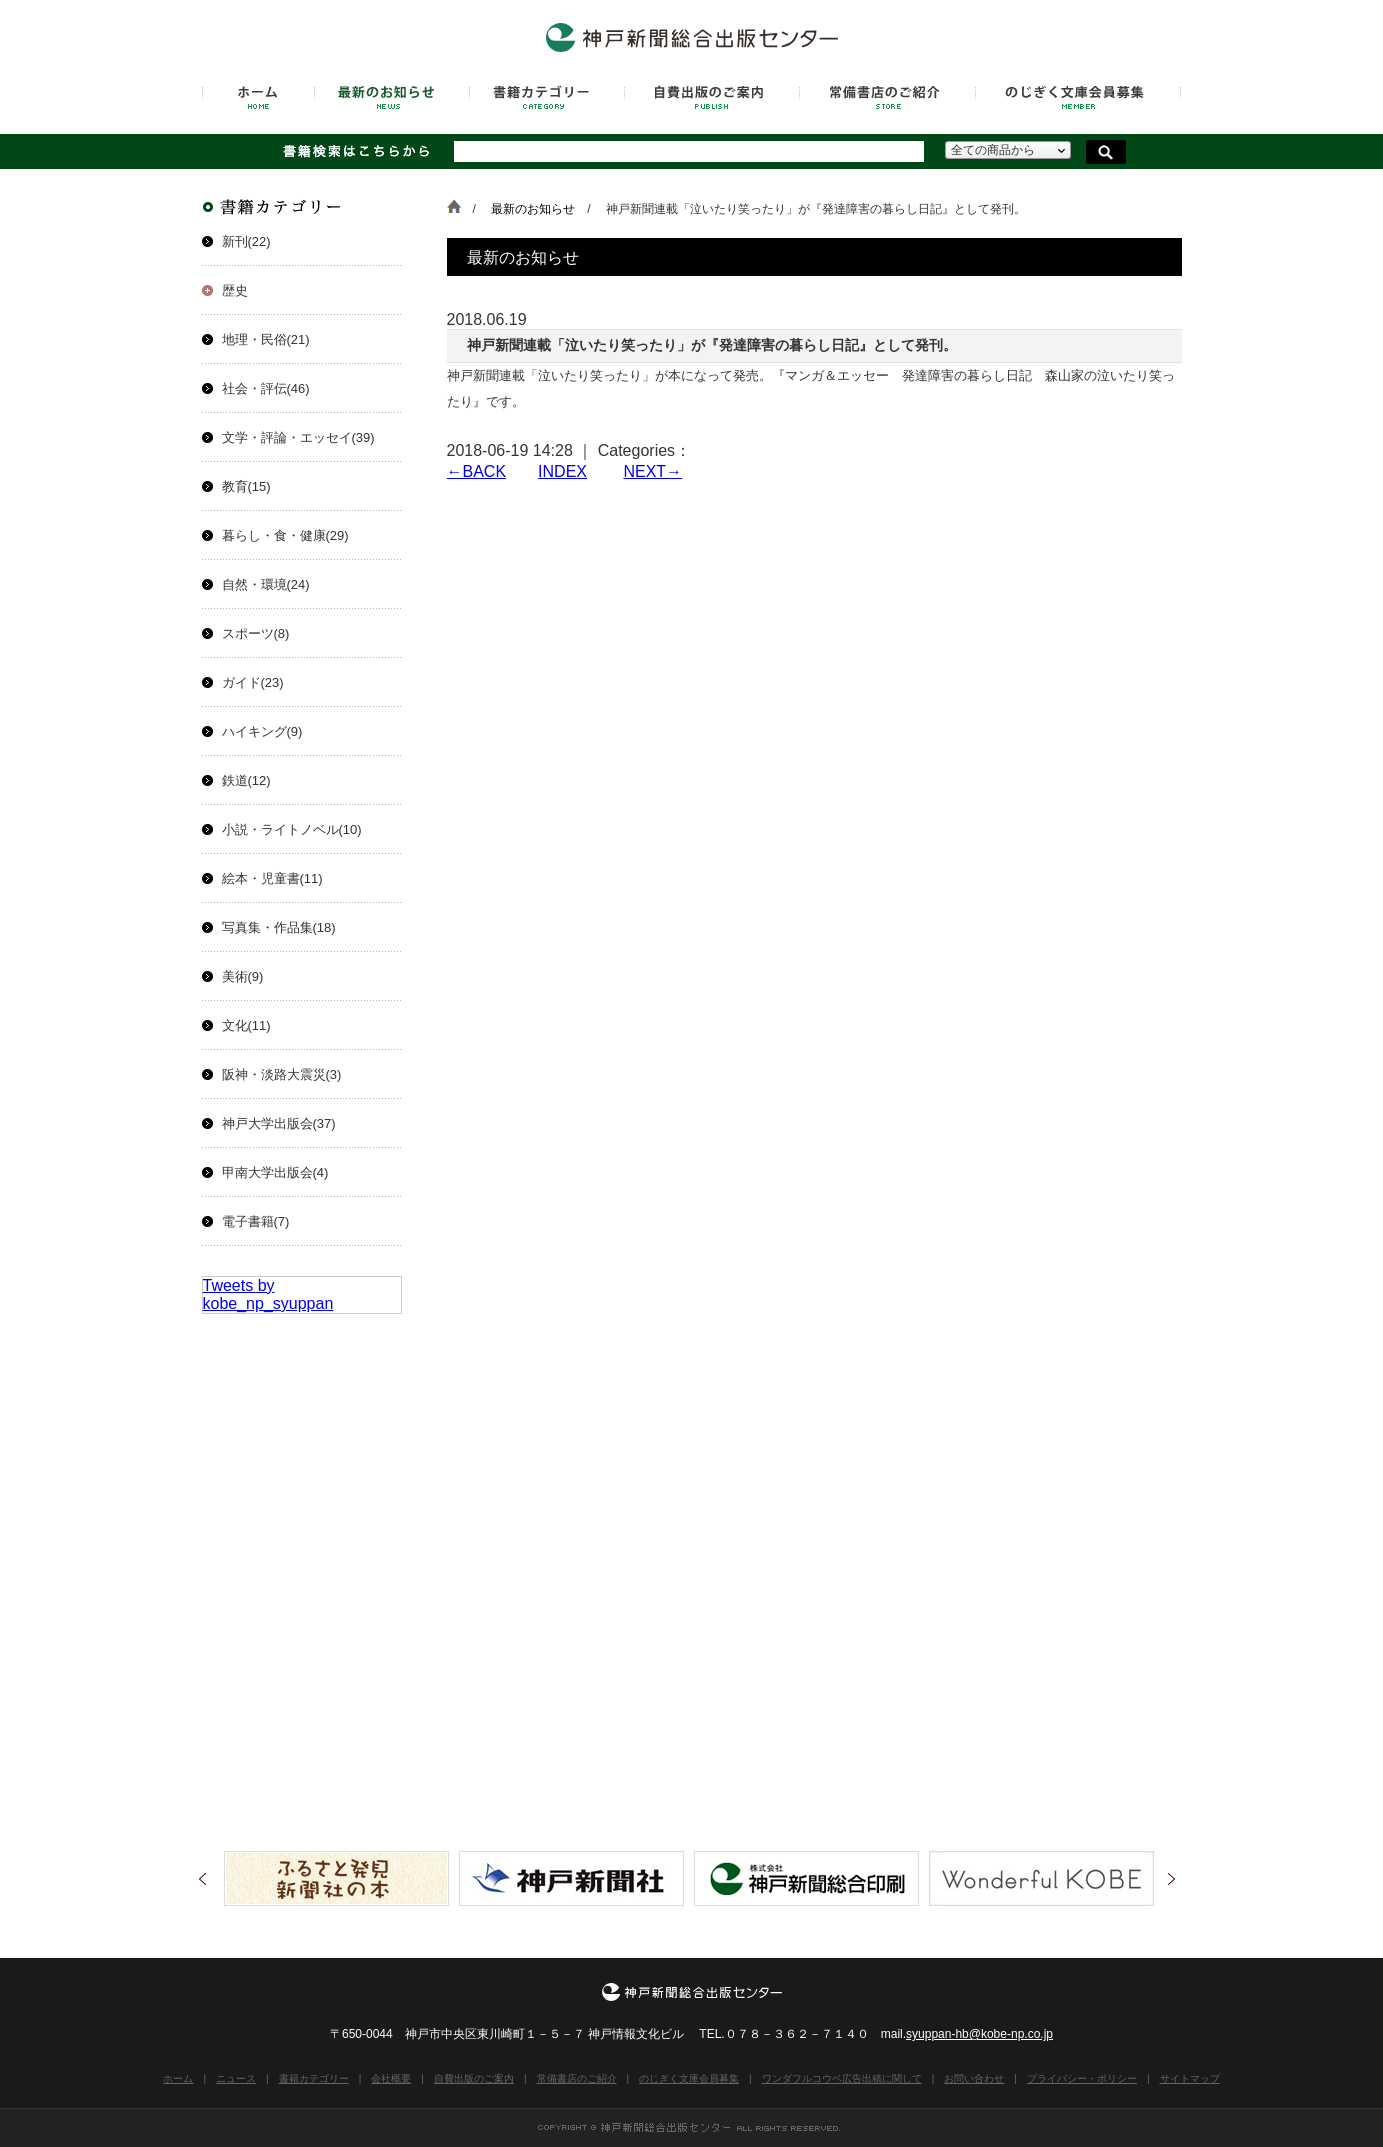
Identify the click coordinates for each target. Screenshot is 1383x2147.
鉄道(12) (246, 780)
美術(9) (243, 976)
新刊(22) (246, 241)
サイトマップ (1190, 2078)
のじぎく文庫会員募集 (689, 2078)
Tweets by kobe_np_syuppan (268, 1294)
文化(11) (246, 1025)
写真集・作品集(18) (279, 927)
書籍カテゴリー (314, 2078)
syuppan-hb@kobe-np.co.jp (979, 2034)
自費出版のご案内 (474, 2078)
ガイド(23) (253, 682)
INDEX (562, 471)
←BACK (477, 471)
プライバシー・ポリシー (1082, 2078)
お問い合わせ (974, 2078)
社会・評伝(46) (266, 388)
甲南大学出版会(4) (275, 1172)
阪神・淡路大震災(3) (282, 1074)
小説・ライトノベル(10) (292, 829)
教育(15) (246, 486)
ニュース (236, 2078)
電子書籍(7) (256, 1221)
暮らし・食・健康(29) (285, 535)
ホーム (178, 2078)
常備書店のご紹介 (577, 2078)
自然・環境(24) (266, 584)
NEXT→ (652, 471)
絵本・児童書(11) (272, 878)
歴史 (235, 290)
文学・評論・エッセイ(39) (298, 437)
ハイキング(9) (262, 731)
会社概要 (391, 2078)
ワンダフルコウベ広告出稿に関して (842, 2078)
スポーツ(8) (256, 633)
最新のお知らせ (533, 209)
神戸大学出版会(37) (279, 1123)
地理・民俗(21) (266, 339)
